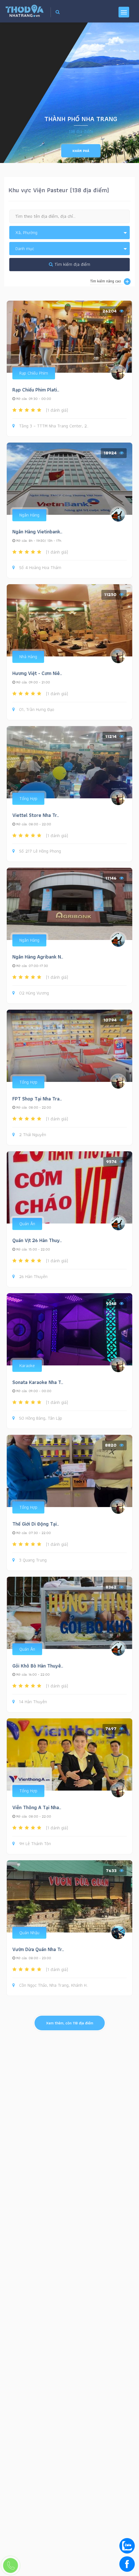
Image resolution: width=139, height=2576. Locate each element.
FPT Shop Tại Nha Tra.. (37, 1099)
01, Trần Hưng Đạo (33, 709)
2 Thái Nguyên (29, 1135)
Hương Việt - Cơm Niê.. (37, 673)
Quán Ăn (27, 1223)
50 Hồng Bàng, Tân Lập (37, 1418)
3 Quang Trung (29, 1560)
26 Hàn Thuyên (29, 1277)
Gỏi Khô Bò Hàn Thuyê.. (37, 1666)
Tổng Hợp (28, 798)
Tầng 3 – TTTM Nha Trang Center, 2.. (50, 426)
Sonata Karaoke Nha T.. (37, 1382)
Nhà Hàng (28, 656)
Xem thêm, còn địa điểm (69, 2023)
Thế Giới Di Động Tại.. (35, 1524)
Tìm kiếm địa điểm (69, 264)
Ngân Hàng (29, 514)
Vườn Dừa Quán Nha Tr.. (38, 1949)
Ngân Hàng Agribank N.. (37, 957)
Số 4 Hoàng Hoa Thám (36, 568)
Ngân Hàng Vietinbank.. (37, 531)
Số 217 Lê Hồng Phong (36, 851)
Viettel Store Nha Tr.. (35, 815)
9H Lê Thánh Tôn (31, 1844)
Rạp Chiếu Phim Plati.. (35, 390)
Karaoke (27, 1365)
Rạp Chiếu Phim (33, 373)
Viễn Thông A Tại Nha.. (36, 1807)
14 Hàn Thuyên (29, 1702)
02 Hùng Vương (30, 993)
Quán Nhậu (29, 1932)
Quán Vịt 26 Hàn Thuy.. (37, 1240)
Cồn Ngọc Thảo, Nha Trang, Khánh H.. (50, 1985)
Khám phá (80, 150)
